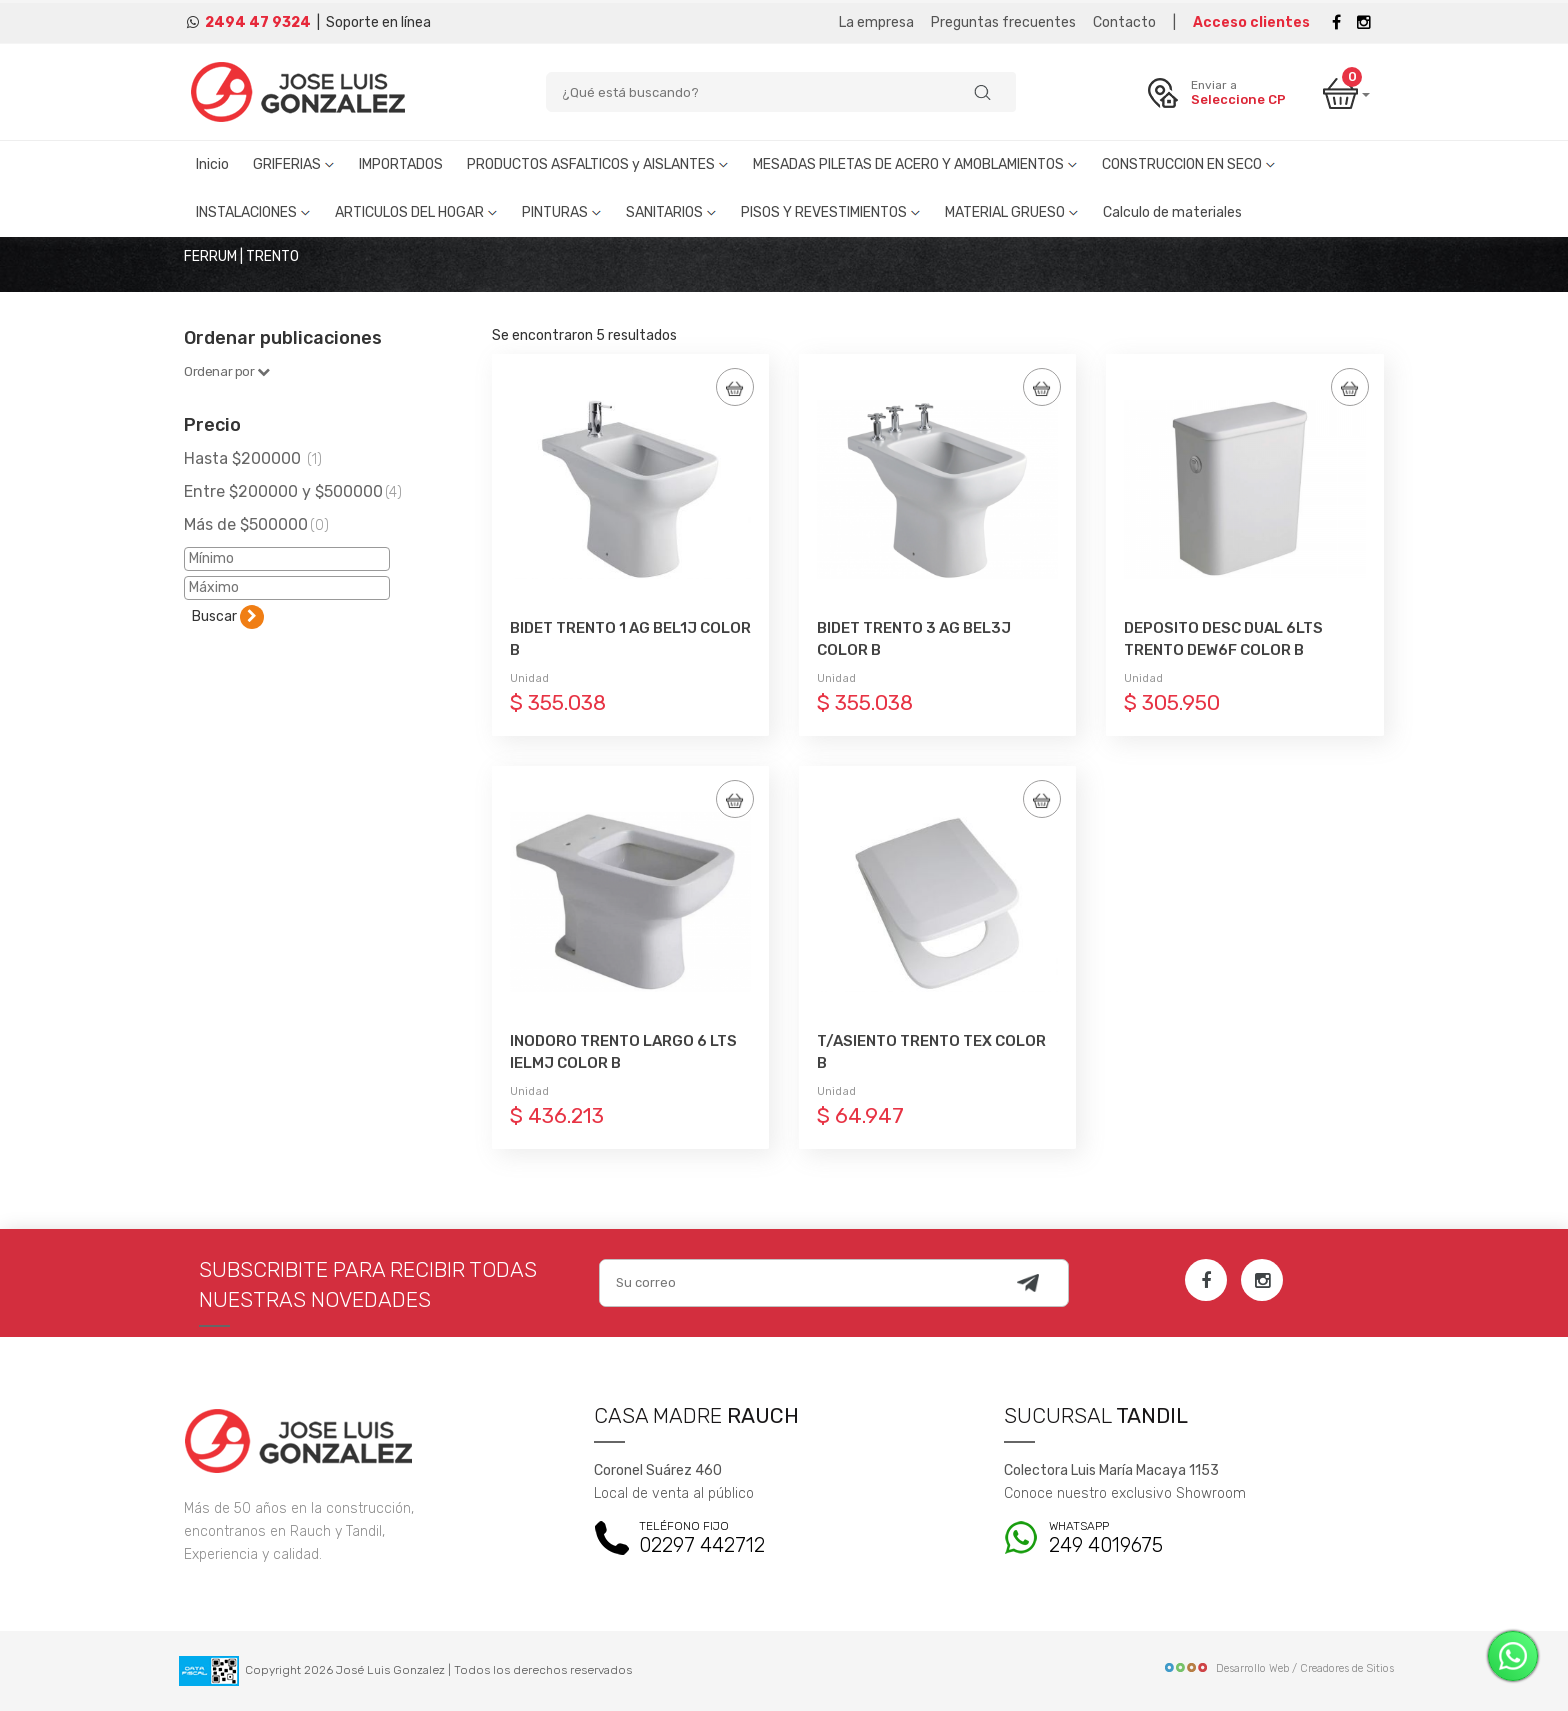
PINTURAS (562, 212)
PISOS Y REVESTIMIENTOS (831, 212)
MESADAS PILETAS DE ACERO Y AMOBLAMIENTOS (915, 164)
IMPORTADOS (401, 164)
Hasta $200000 (253, 458)
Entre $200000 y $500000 (293, 491)
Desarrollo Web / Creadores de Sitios (1278, 1668)
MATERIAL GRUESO (1012, 212)
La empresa (876, 22)
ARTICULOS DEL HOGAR (416, 212)
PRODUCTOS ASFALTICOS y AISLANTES (598, 164)
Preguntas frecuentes (1003, 22)
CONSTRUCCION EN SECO (1189, 164)
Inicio (212, 164)
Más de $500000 (256, 524)
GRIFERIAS (294, 164)
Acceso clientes (1251, 22)
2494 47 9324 (258, 22)
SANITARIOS (671, 212)
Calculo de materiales (1172, 212)
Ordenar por (227, 371)
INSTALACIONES (253, 212)
